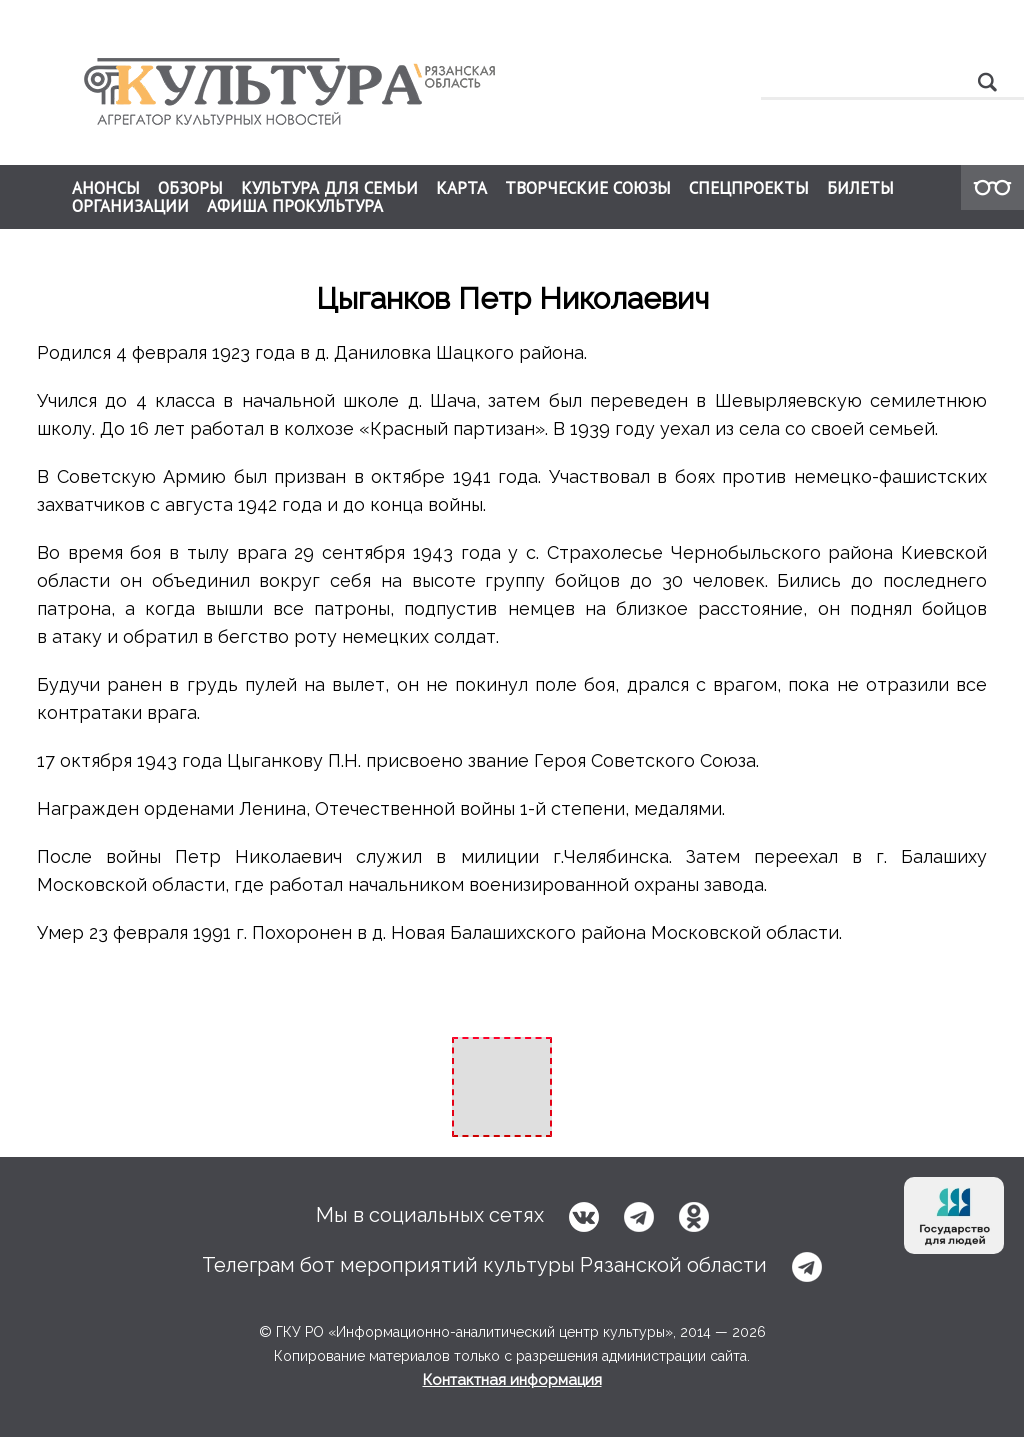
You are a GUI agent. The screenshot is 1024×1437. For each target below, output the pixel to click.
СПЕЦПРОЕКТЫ (749, 188)
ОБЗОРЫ (190, 188)
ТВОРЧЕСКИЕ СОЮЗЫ (588, 188)
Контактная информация (512, 1380)
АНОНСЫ (106, 188)
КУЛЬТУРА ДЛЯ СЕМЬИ (329, 188)
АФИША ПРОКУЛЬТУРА (295, 206)
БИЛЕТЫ (860, 188)
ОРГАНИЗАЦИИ (130, 206)
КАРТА (461, 188)
